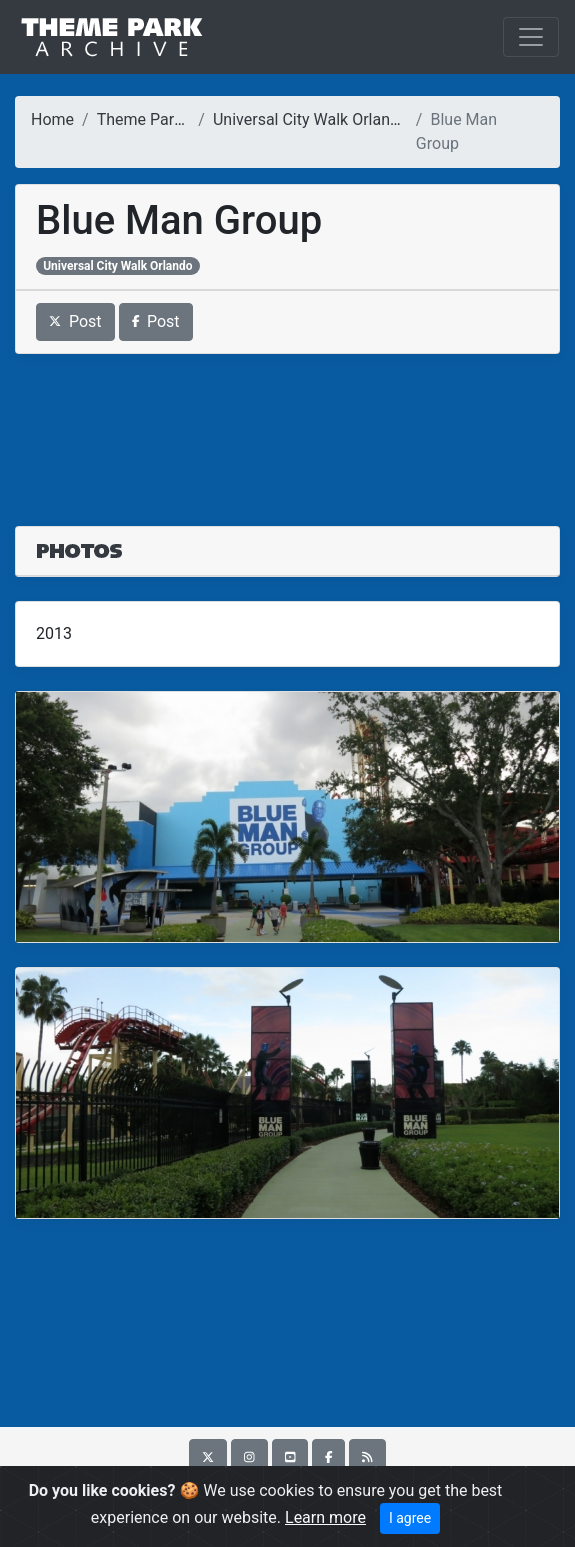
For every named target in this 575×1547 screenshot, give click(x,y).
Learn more (325, 1517)
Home (52, 119)
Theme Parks (144, 119)
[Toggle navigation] (531, 37)
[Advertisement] (287, 428)
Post (75, 321)
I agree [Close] (410, 1518)
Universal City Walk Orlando (310, 119)
